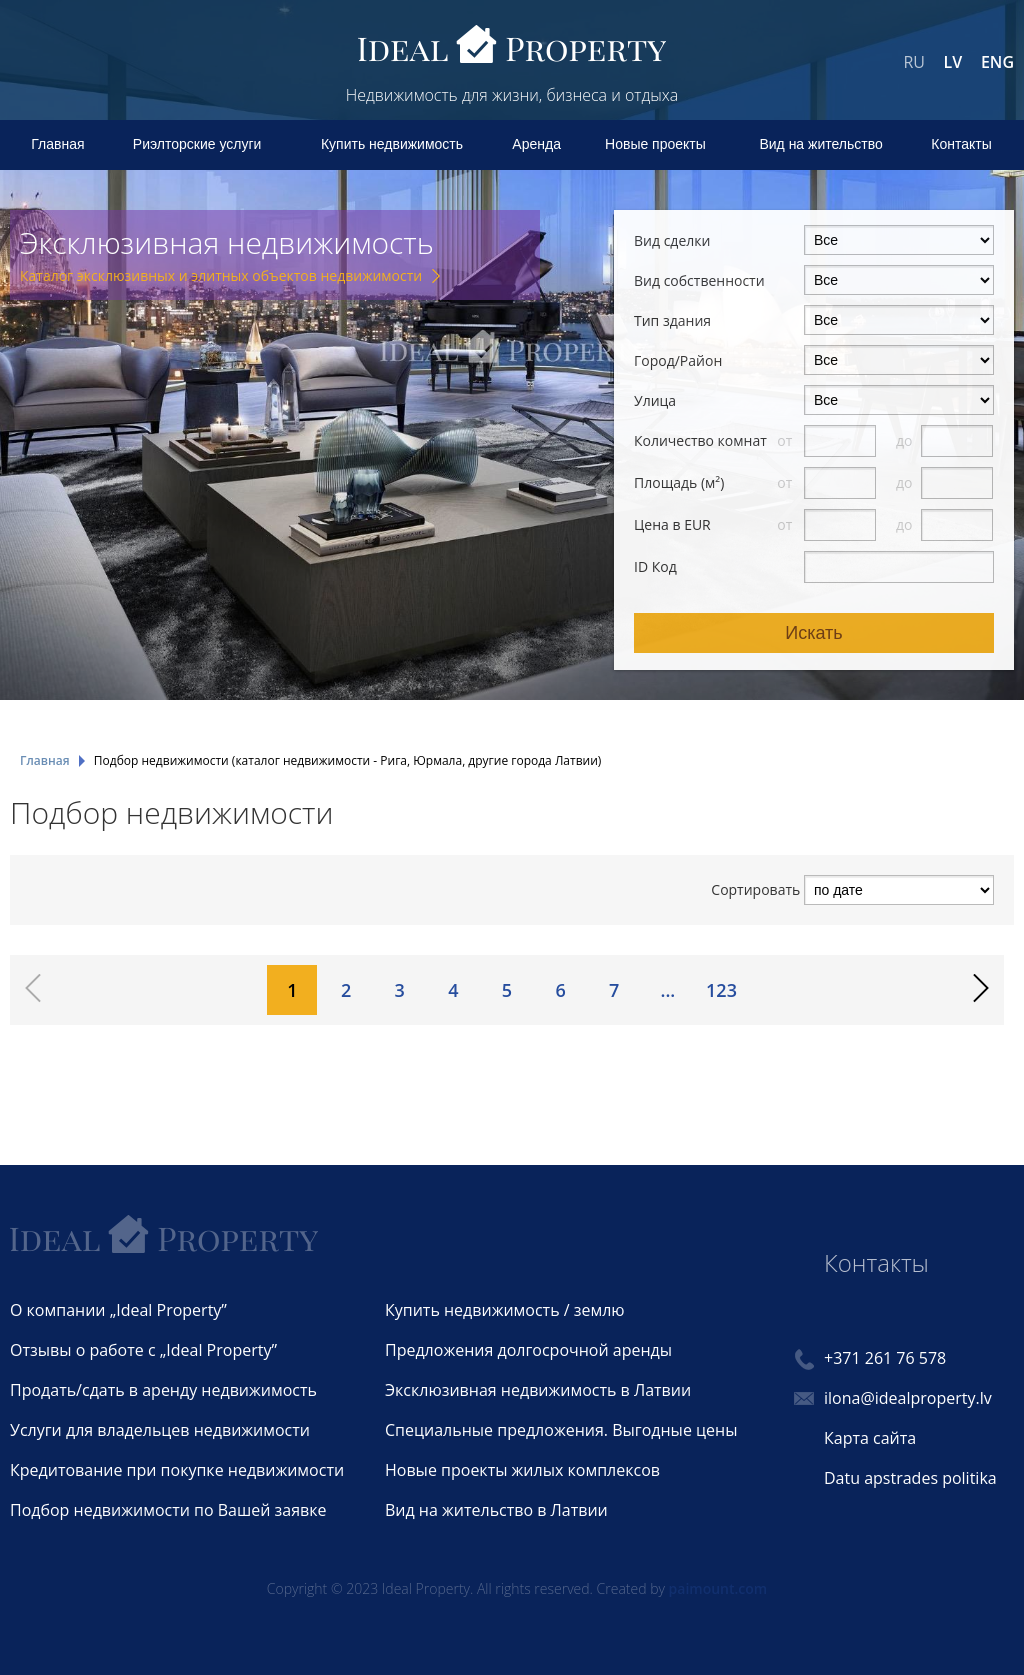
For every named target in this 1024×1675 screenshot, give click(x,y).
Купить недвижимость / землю (505, 1310)
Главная (57, 144)
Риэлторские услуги (197, 144)
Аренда (536, 144)
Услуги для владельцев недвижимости (160, 1430)
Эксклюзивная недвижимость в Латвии (538, 1390)
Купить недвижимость (392, 144)
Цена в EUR (672, 524)
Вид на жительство (820, 144)
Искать (813, 633)
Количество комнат (700, 440)
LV (953, 62)
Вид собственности (699, 280)
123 (721, 990)
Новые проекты (655, 144)
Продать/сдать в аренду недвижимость (163, 1390)
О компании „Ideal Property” (118, 1310)
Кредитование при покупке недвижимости (177, 1470)
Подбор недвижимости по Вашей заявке (168, 1510)
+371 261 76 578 (885, 1358)
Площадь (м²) (679, 482)
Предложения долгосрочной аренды (528, 1350)
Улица (655, 400)
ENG (997, 62)
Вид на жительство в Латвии (496, 1510)
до (906, 440)
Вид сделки (672, 240)
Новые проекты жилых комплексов (522, 1470)
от (786, 440)
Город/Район (678, 360)
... (667, 990)
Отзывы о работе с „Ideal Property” (143, 1350)
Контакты (961, 144)
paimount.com (718, 1588)
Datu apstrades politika (910, 1478)
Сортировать (755, 889)
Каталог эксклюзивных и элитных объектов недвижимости (221, 275)
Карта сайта (870, 1438)
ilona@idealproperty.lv (908, 1398)
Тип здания (672, 320)
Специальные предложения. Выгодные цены (561, 1430)
